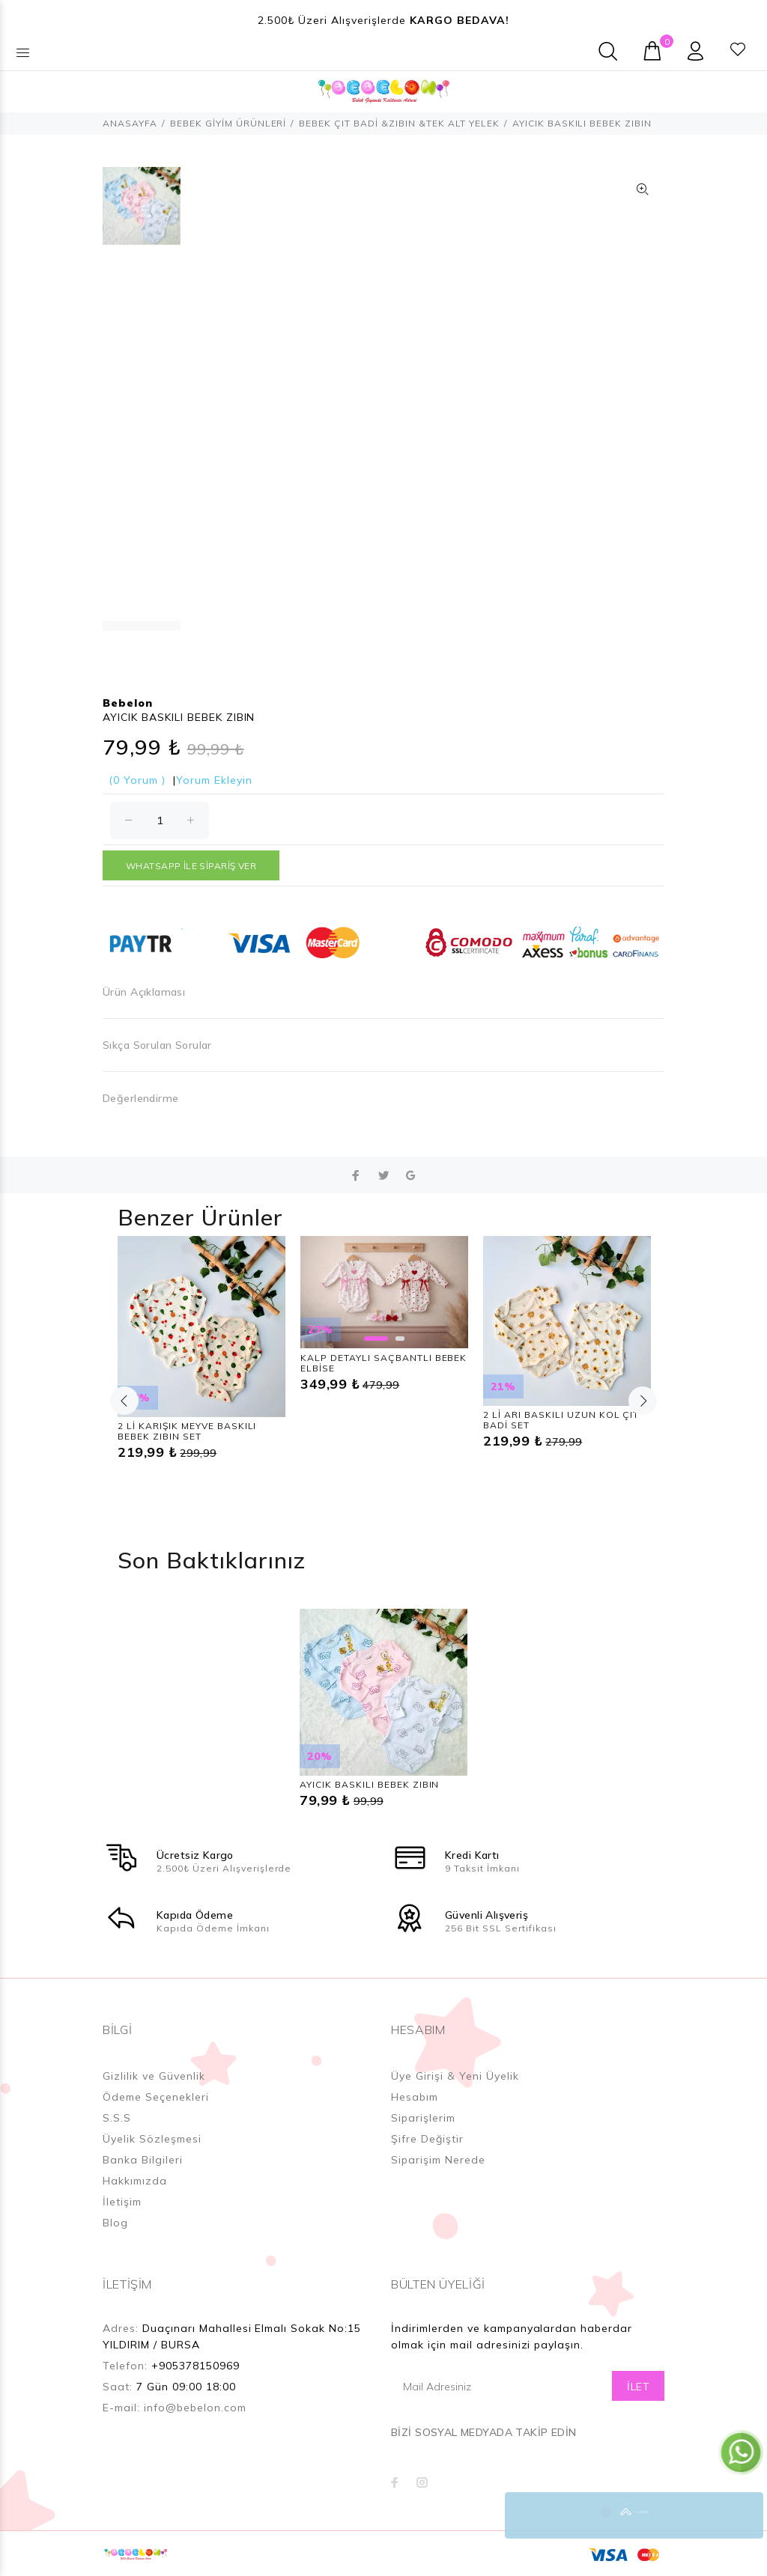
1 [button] (376, 1338)
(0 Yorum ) (137, 780)
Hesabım (414, 2097)
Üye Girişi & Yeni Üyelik (455, 2076)
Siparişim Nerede (438, 2160)
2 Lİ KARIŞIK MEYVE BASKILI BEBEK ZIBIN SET (187, 1431)
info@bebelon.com (195, 2407)
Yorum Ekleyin (214, 780)
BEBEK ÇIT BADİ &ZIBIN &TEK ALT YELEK (399, 123)
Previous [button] (124, 1400)
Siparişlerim (423, 2118)
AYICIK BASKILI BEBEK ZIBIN (369, 1784)
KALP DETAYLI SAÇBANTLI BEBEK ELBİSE (383, 1363)
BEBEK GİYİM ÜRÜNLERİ (228, 123)
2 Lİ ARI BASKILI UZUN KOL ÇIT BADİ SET (561, 1420)
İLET (638, 2386)
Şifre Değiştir (427, 2139)
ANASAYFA (130, 123)
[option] (142, 213)
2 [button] (399, 1338)
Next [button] (642, 1400)
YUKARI (740, 2515)
